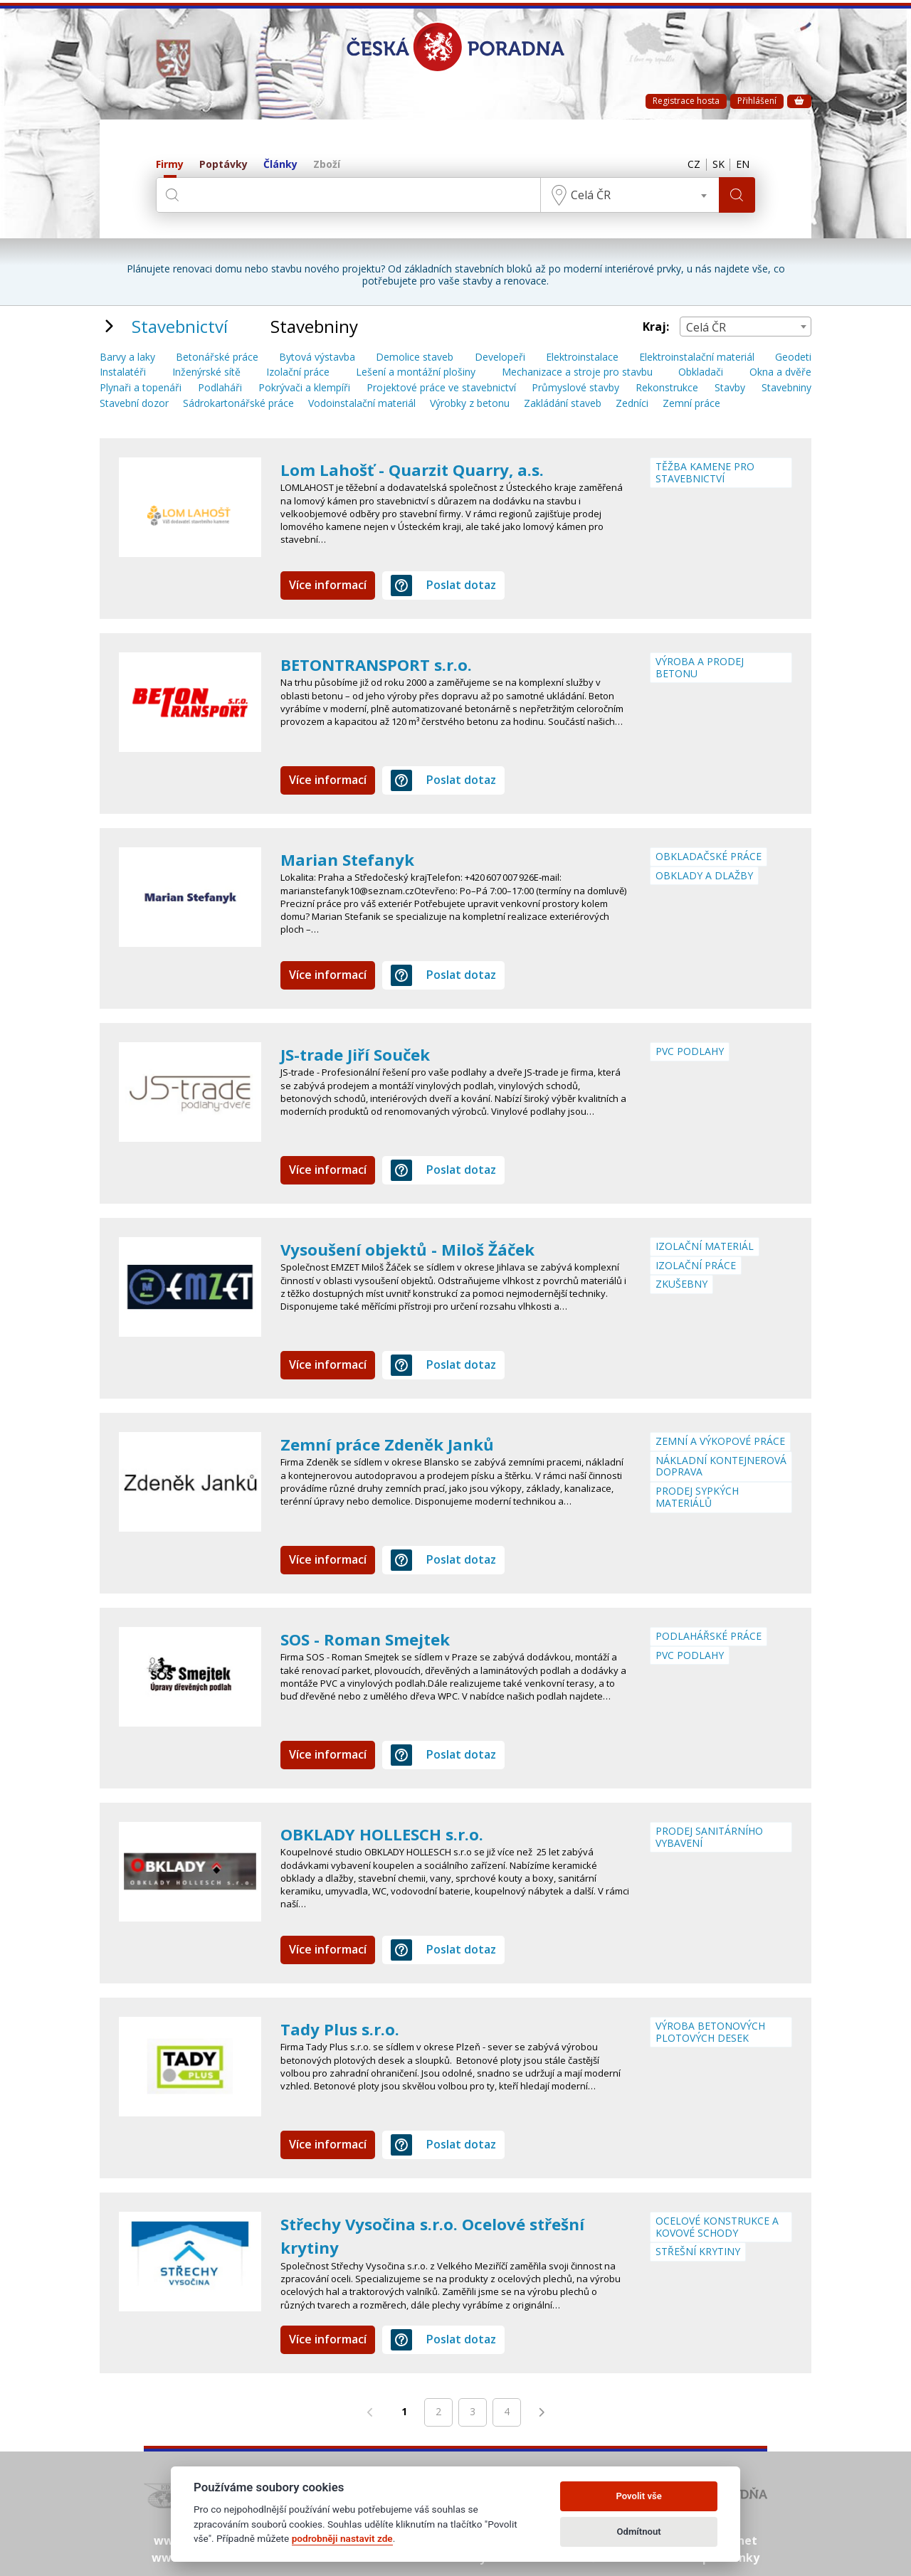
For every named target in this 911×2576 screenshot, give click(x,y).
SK (712, 165)
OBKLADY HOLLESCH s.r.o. (387, 1833)
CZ (684, 165)
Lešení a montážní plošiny (415, 372)
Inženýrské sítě (206, 372)
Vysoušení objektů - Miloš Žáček (417, 1249)
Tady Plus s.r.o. (343, 2028)
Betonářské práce (217, 357)
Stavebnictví (180, 326)
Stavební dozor (134, 404)
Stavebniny (786, 388)
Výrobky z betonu (470, 404)
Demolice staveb (414, 357)
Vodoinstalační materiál (362, 404)
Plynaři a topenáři (140, 388)
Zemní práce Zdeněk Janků (393, 1444)
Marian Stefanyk (351, 859)
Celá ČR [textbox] (587, 195)
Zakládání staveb (562, 404)
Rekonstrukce (667, 388)
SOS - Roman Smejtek (370, 1638)
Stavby (730, 388)
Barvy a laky (127, 357)
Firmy (170, 165)
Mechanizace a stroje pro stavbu (577, 372)
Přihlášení (756, 101)
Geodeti (793, 357)
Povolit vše (638, 2496)
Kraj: (656, 327)
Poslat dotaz (443, 585)
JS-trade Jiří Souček (360, 1054)
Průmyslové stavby (575, 388)
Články (280, 165)
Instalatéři (123, 372)
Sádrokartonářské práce (238, 404)
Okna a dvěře (780, 372)
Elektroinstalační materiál (696, 357)
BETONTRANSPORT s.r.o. (383, 664)
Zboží (326, 165)
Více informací (328, 585)
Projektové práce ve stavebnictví (441, 388)
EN (741, 165)
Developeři (500, 357)
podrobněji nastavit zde (342, 2538)
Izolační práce (298, 372)
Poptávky (223, 165)
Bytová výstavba (317, 357)
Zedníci (632, 404)
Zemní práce (691, 404)
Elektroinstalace (582, 357)
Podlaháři (220, 388)
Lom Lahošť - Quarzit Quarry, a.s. (418, 469)
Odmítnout (639, 2531)
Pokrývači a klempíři (304, 388)
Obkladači (700, 372)
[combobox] (626, 195)
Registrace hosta (686, 101)
